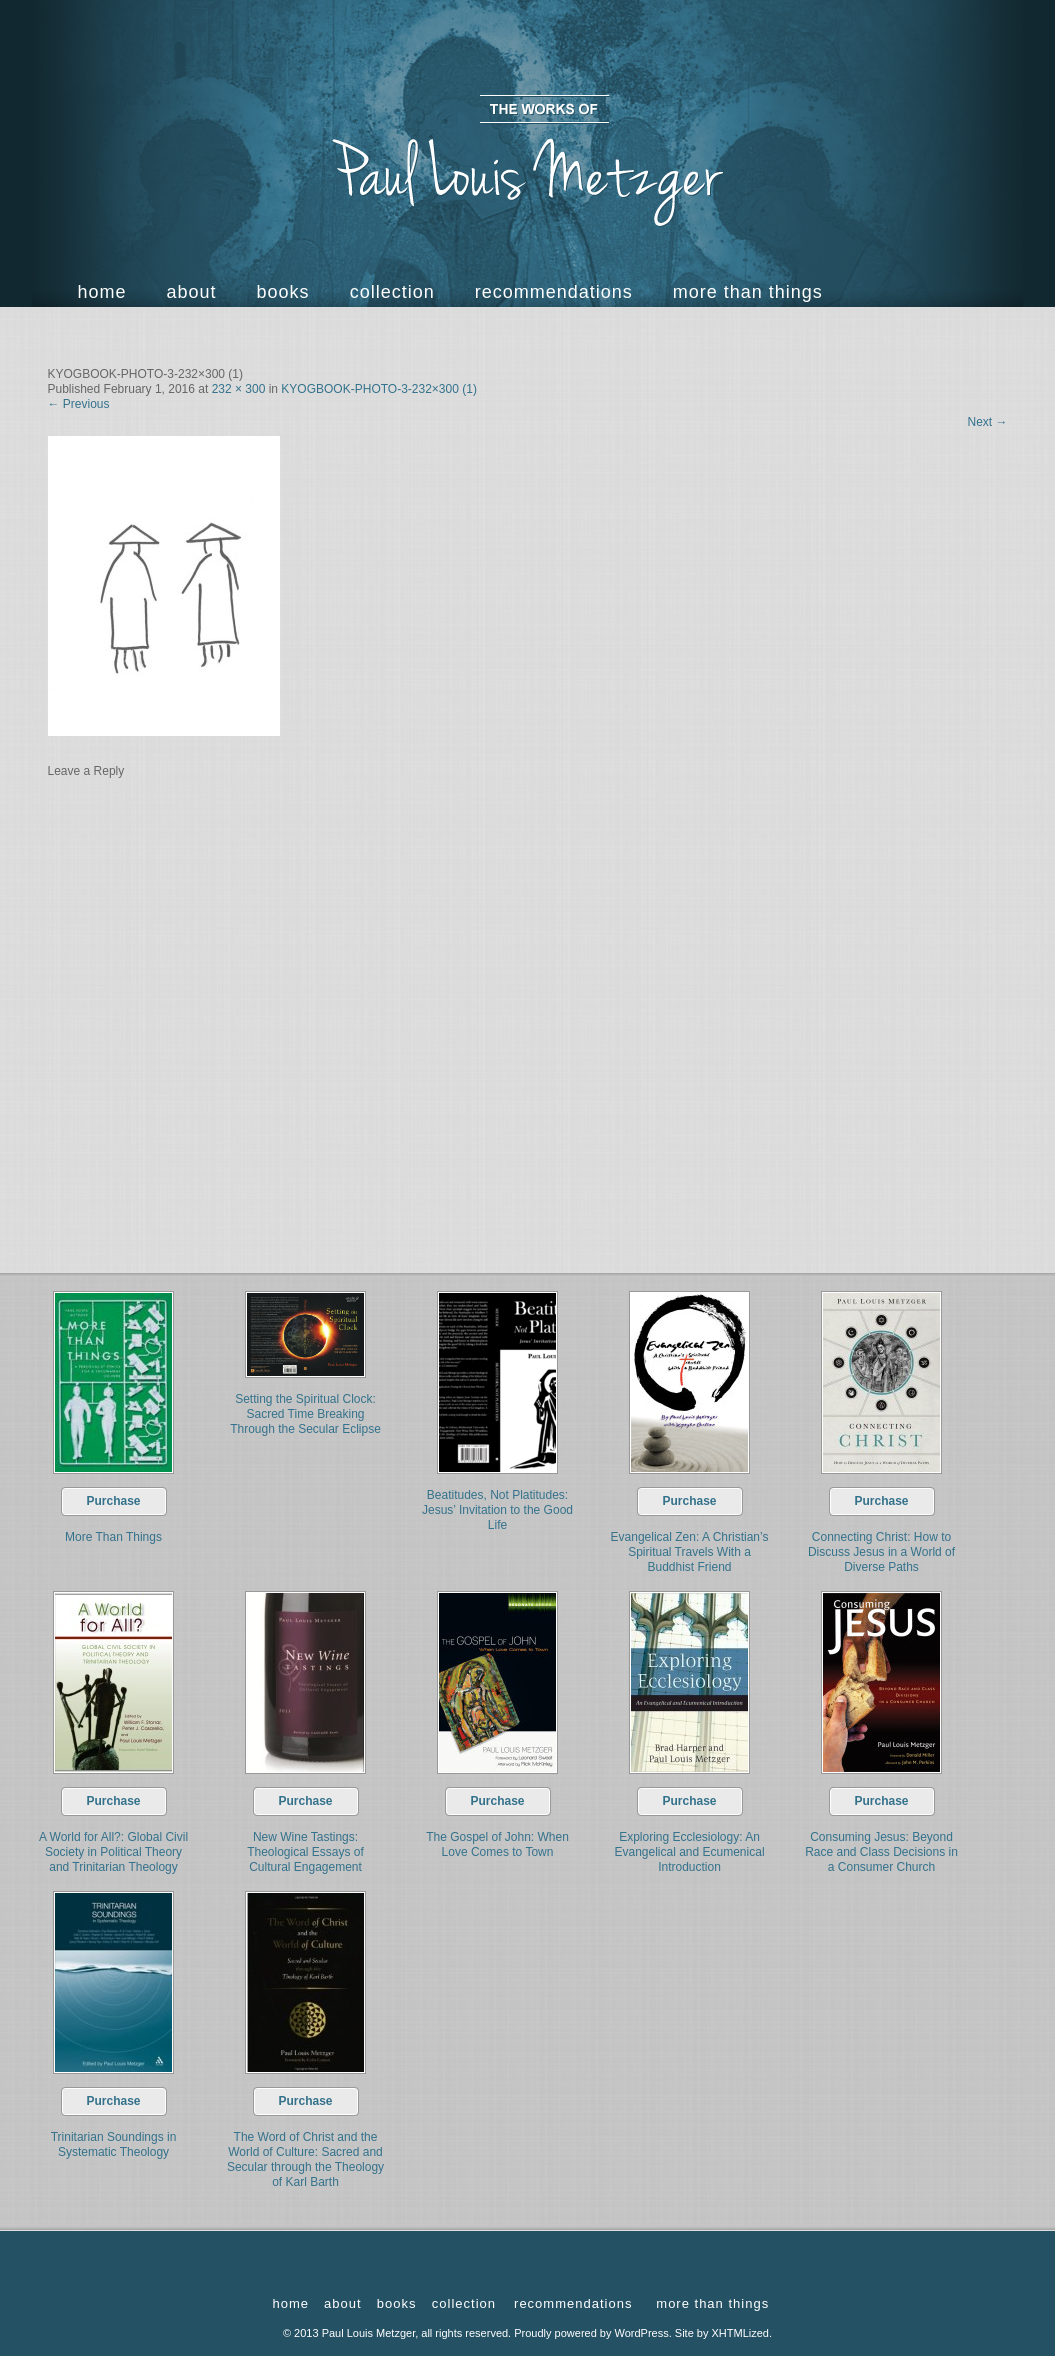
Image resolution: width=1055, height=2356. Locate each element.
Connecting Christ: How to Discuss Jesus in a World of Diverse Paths (881, 1552)
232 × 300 (239, 389)
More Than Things (113, 1537)
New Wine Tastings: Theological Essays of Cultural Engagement (305, 1852)
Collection (392, 292)
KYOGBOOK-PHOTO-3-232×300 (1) (379, 389)
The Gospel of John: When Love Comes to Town (497, 1844)
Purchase (113, 1501)
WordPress (642, 2333)
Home (102, 292)
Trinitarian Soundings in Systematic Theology (114, 2144)
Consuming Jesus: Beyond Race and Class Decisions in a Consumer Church (881, 1852)
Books (283, 292)
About (192, 292)
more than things (748, 292)
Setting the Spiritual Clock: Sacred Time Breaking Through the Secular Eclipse (305, 1414)
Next (987, 422)
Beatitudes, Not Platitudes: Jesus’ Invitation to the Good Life (497, 1510)
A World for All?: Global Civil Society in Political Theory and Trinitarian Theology (113, 1852)
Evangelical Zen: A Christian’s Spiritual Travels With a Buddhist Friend (690, 1552)
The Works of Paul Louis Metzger (528, 161)
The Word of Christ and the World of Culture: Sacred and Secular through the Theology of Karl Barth (305, 2159)
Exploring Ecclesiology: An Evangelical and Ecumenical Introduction (689, 1852)
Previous (79, 404)
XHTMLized (740, 2333)
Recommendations (554, 292)
